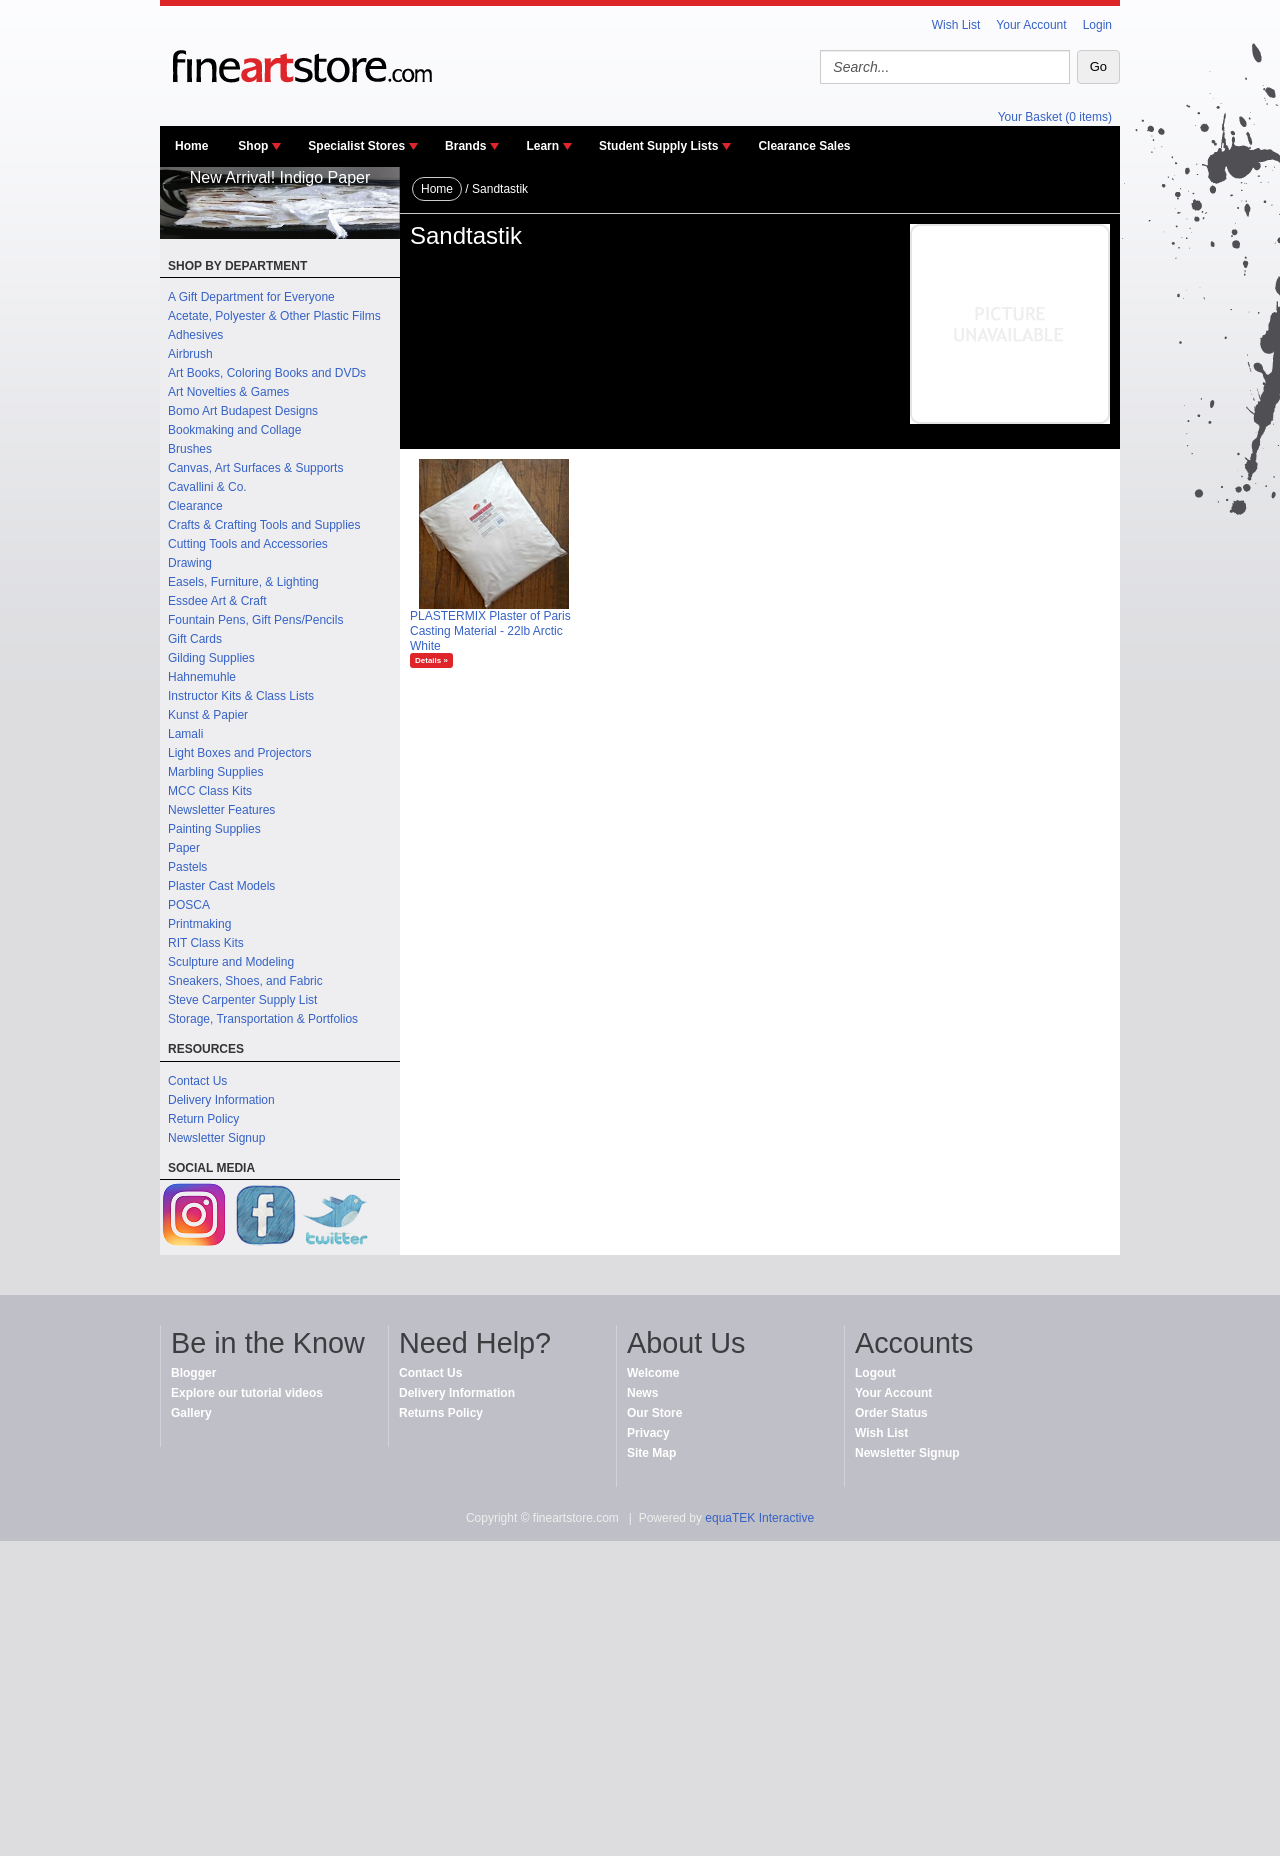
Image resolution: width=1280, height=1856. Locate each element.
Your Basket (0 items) (1055, 117)
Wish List (956, 25)
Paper (184, 848)
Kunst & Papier (208, 715)
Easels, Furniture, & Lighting (243, 582)
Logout (875, 1373)
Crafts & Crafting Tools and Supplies (264, 525)
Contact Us (197, 1081)
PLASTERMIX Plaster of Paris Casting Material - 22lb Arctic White (490, 631)
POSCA (189, 905)
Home (191, 146)
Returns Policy (441, 1413)
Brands (465, 146)
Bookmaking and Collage (234, 430)
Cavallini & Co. (207, 487)
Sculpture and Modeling (231, 962)
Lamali (185, 734)
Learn (542, 146)
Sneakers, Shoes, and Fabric (245, 981)
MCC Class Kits (210, 791)
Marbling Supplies (215, 772)
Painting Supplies (214, 829)
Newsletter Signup (216, 1138)
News (642, 1393)
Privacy (648, 1433)
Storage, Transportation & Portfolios (263, 1019)
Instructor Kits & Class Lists (241, 696)
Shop (253, 146)
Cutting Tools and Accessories (248, 544)
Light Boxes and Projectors (239, 753)
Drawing (190, 563)
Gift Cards (195, 639)
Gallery (191, 1413)
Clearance (195, 506)
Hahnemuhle (202, 677)
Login (1097, 25)
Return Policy (203, 1119)
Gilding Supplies (211, 658)
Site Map (651, 1453)
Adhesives (195, 335)
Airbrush (190, 354)
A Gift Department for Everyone (251, 297)
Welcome (653, 1373)
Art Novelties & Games (228, 392)
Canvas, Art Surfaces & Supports (255, 468)
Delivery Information (221, 1100)
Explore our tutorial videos (247, 1393)
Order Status (891, 1413)
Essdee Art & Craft (217, 601)
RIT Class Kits (206, 943)
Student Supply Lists (658, 146)
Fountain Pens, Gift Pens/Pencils (255, 620)
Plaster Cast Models (221, 886)
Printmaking (199, 924)
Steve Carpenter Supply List (242, 1000)
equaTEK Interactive (759, 1518)
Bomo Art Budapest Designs (243, 411)
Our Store (654, 1413)
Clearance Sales (804, 146)
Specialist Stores (356, 146)
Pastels (187, 867)
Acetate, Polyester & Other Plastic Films (274, 316)
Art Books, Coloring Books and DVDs (267, 373)
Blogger (193, 1373)
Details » (431, 660)
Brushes (190, 449)
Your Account (1031, 25)
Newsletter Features (221, 810)
